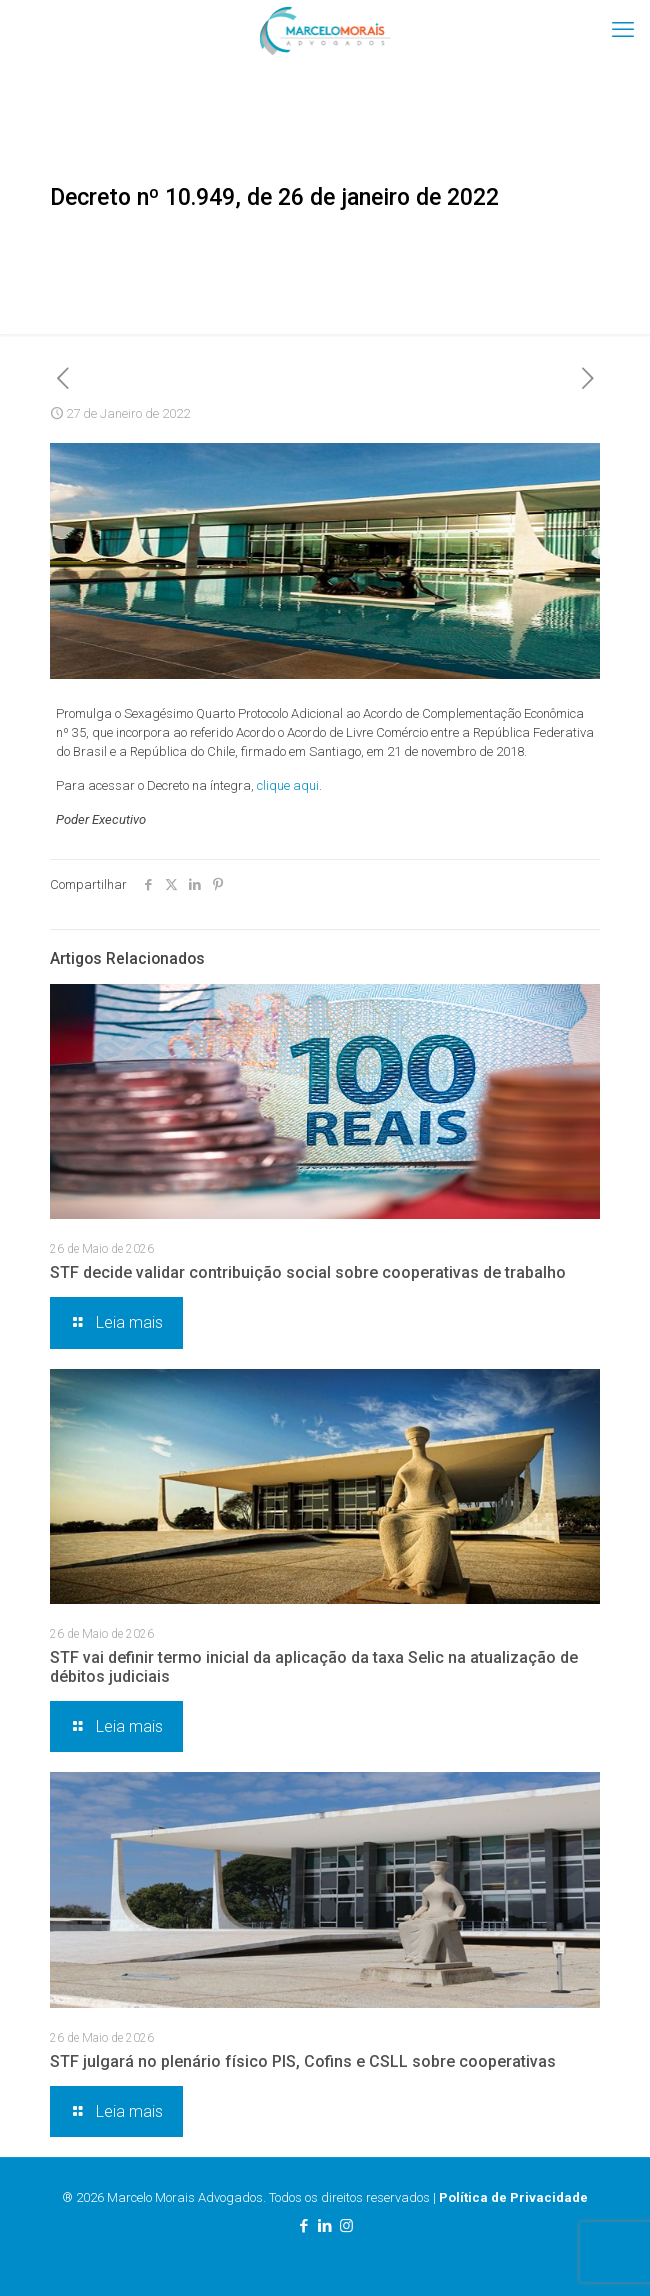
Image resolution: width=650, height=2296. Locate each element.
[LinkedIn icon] (325, 2226)
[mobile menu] (623, 30)
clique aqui (288, 785)
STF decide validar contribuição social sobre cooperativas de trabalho (308, 1272)
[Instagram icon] (346, 2226)
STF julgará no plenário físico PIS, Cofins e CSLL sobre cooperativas (303, 2061)
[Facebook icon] (304, 2226)
